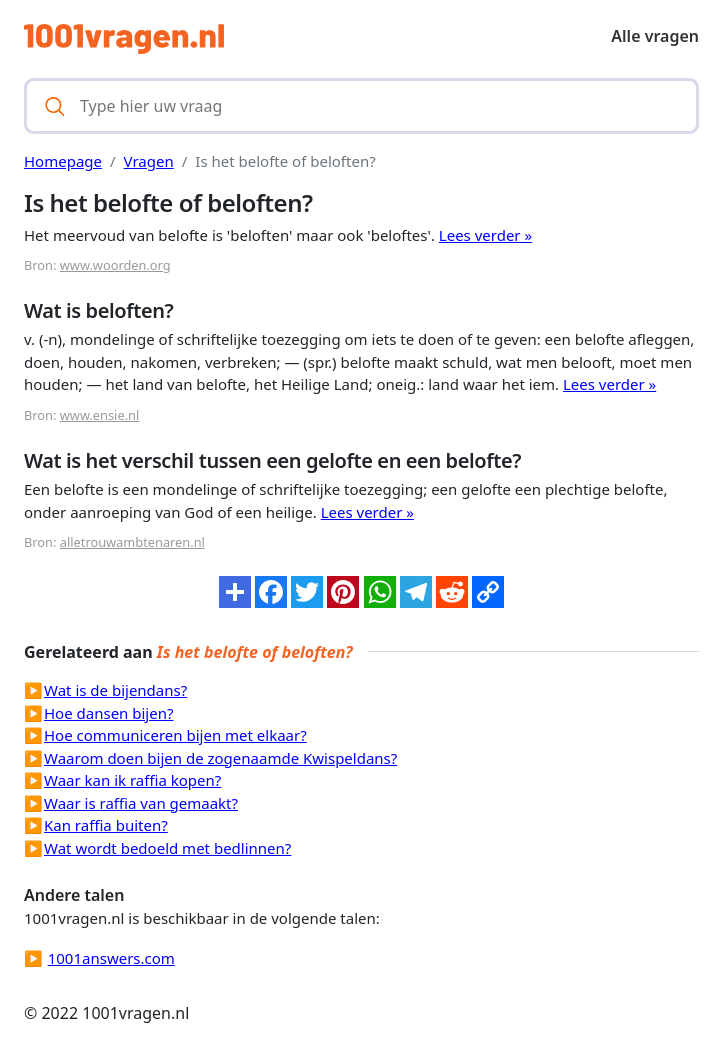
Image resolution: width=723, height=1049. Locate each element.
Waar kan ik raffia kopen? (132, 780)
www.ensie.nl (100, 415)
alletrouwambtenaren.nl (132, 542)
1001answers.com (111, 958)
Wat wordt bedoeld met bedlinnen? (167, 848)
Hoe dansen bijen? (108, 713)
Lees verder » (485, 235)
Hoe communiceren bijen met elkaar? (175, 735)
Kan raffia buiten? (106, 825)
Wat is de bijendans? (115, 690)
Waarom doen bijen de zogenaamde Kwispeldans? (220, 758)
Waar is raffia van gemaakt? (141, 803)
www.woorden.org (115, 265)
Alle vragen (655, 36)
